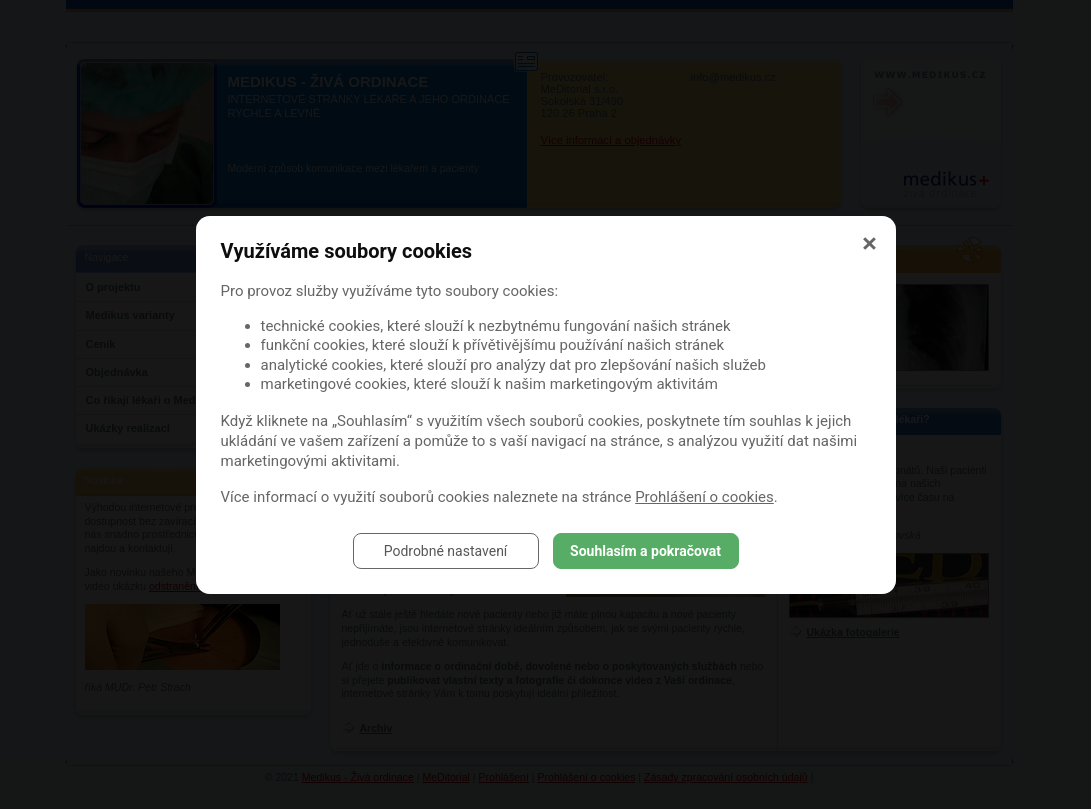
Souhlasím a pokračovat (645, 551)
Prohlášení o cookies (704, 497)
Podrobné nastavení (446, 551)
